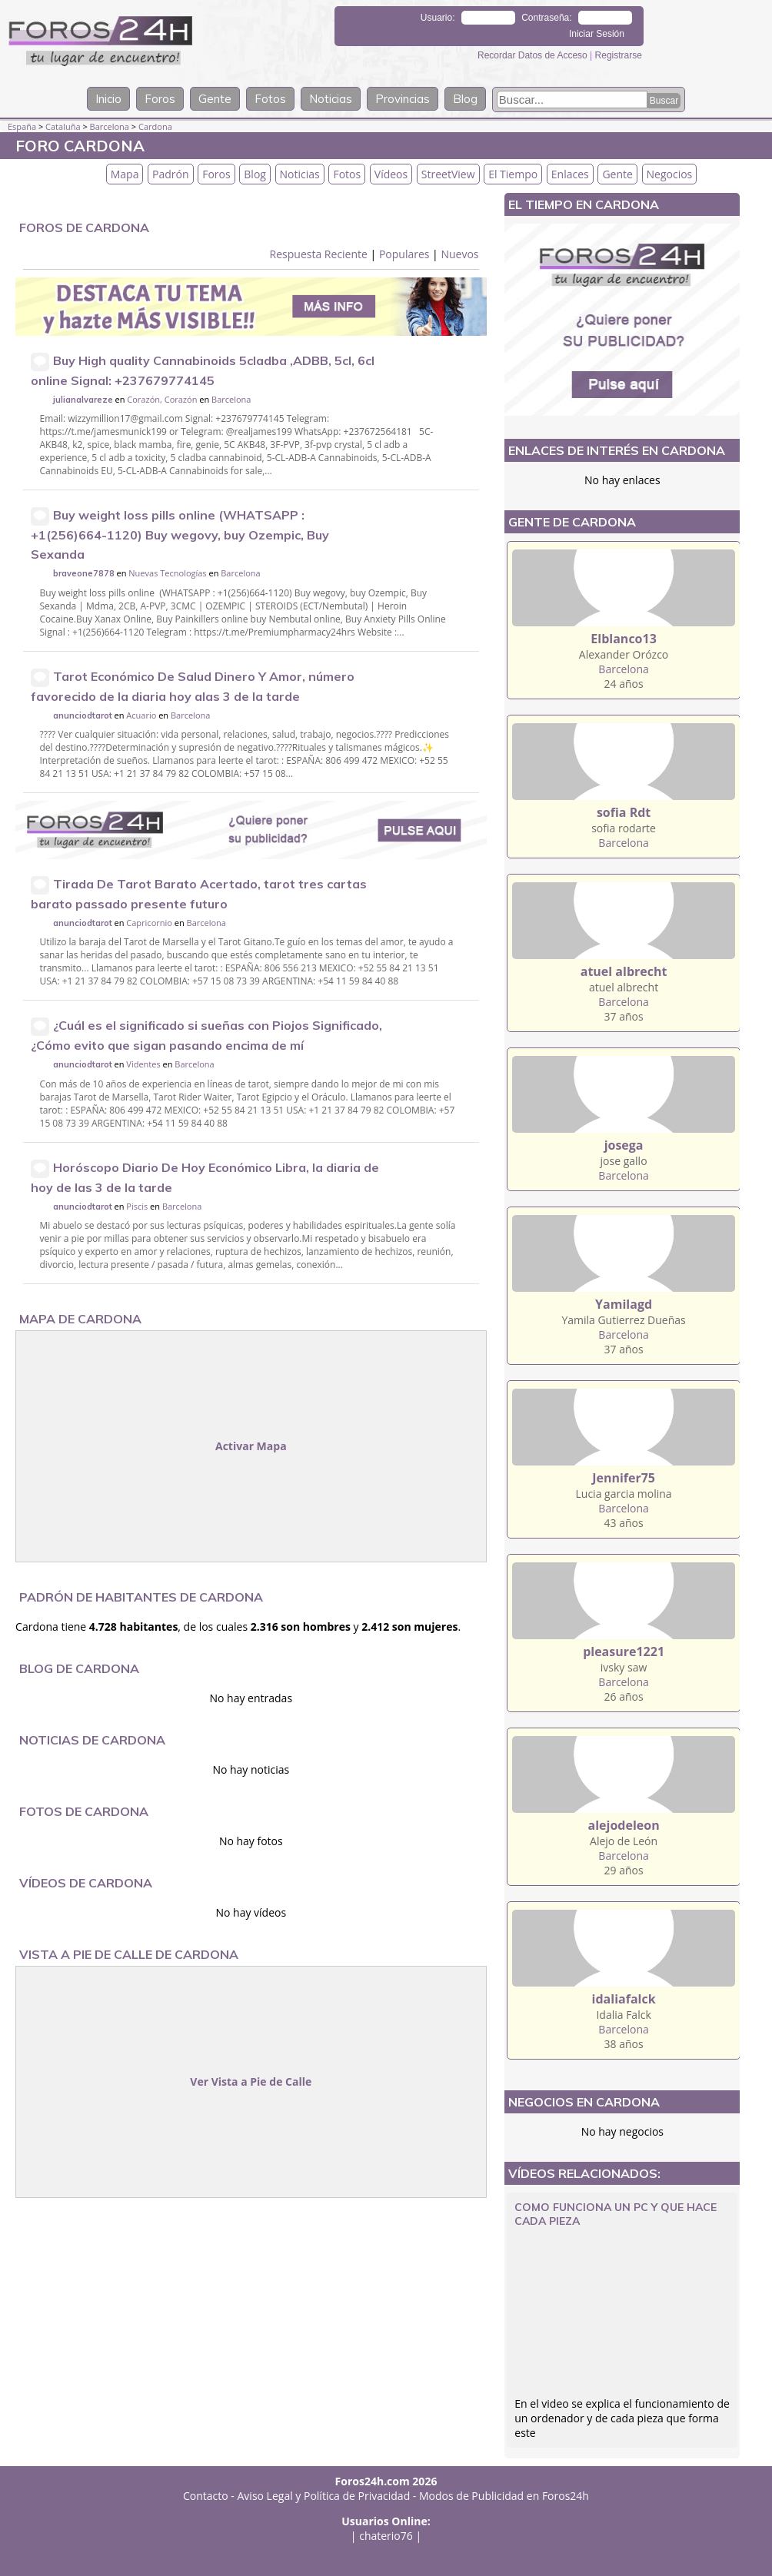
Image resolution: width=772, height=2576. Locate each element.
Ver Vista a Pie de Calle (250, 2081)
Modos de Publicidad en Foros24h (504, 2495)
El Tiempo (512, 174)
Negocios (670, 174)
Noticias (330, 98)
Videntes (143, 1064)
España (22, 126)
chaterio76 (386, 2535)
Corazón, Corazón (162, 399)
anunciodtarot (82, 715)
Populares (404, 254)
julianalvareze (83, 399)
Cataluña (62, 126)
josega (624, 1145)
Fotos (270, 98)
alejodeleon (624, 1825)
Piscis (137, 1206)
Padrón (170, 174)
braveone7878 (84, 573)
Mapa (125, 174)
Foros (160, 98)
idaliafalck (624, 1998)
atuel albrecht (624, 971)
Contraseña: (546, 17)
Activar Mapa (251, 1446)
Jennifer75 (623, 1477)
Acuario (141, 715)
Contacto (205, 2495)
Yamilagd (623, 1304)
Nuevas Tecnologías (167, 573)
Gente (214, 98)
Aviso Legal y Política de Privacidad (324, 2495)
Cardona (155, 126)
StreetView (448, 174)
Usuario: (438, 17)
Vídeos (391, 174)
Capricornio (149, 922)
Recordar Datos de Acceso (534, 55)
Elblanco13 (623, 638)
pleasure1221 (623, 1651)
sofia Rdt (624, 812)
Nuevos (459, 254)
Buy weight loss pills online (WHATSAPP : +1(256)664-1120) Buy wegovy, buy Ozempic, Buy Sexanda (180, 534)
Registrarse (618, 55)
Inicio (108, 98)
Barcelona (109, 126)
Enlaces (570, 174)
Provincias (402, 98)
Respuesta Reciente (319, 254)
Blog (465, 98)
